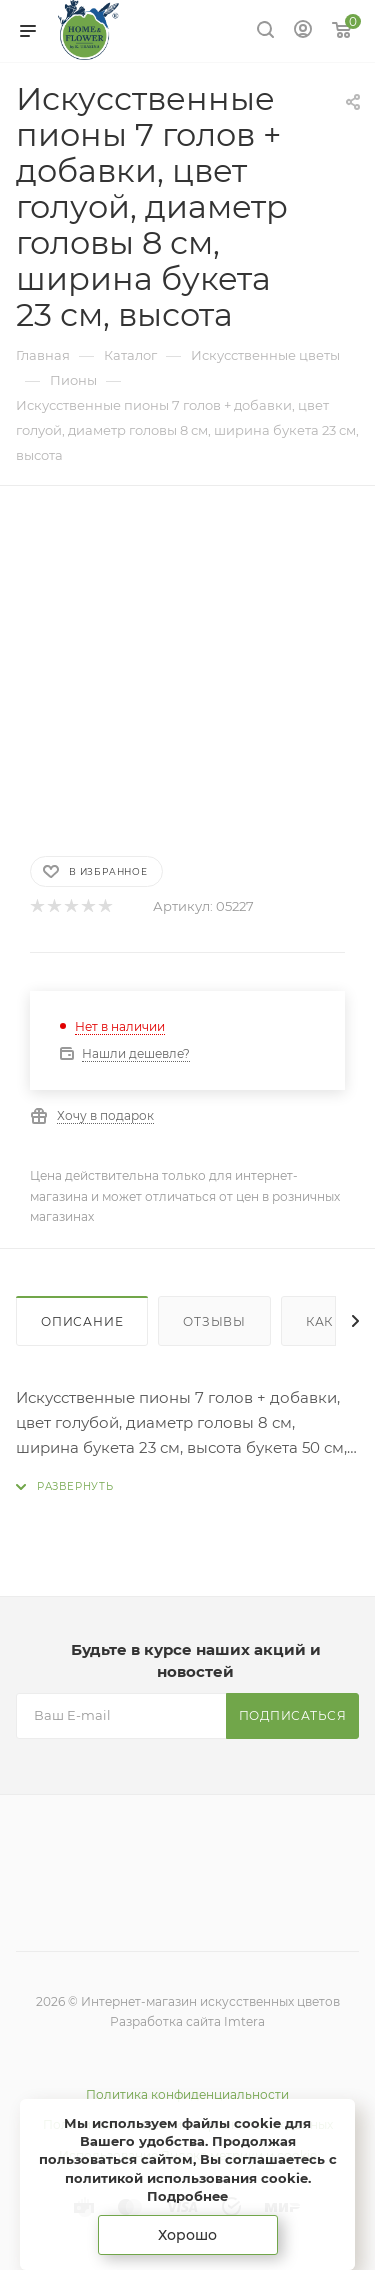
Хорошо (187, 2235)
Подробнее (187, 2196)
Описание (82, 1321)
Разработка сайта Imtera (187, 2021)
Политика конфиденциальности (187, 2094)
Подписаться (293, 1715)
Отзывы (214, 1321)
